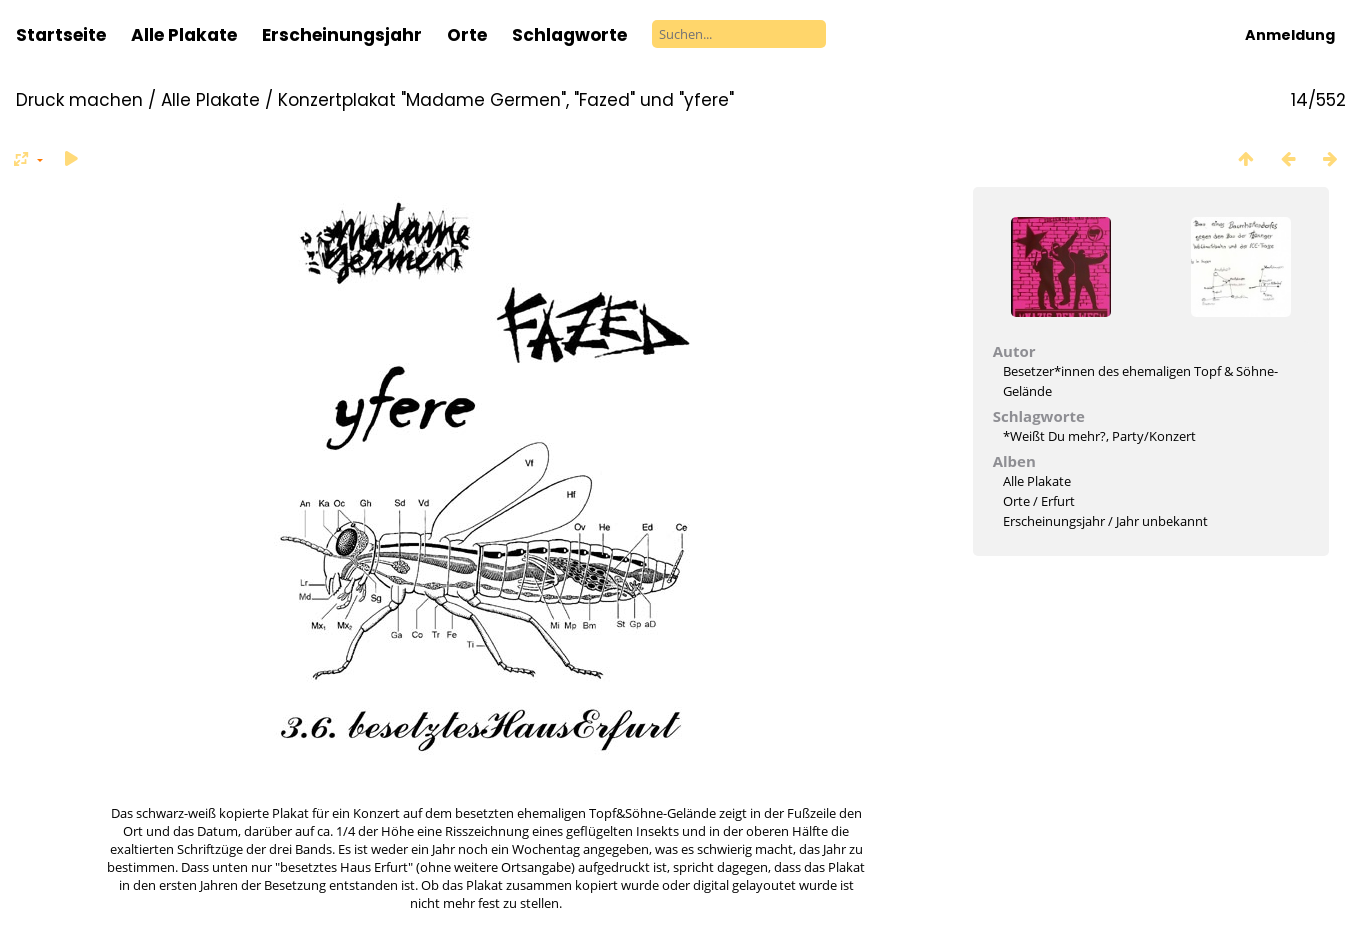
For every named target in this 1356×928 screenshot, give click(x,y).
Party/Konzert (1154, 436)
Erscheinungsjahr (342, 35)
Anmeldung (1290, 35)
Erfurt (1058, 501)
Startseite (61, 35)
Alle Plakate (184, 35)
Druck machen (79, 100)
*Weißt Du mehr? (1054, 436)
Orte (467, 35)
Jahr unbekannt (1162, 521)
